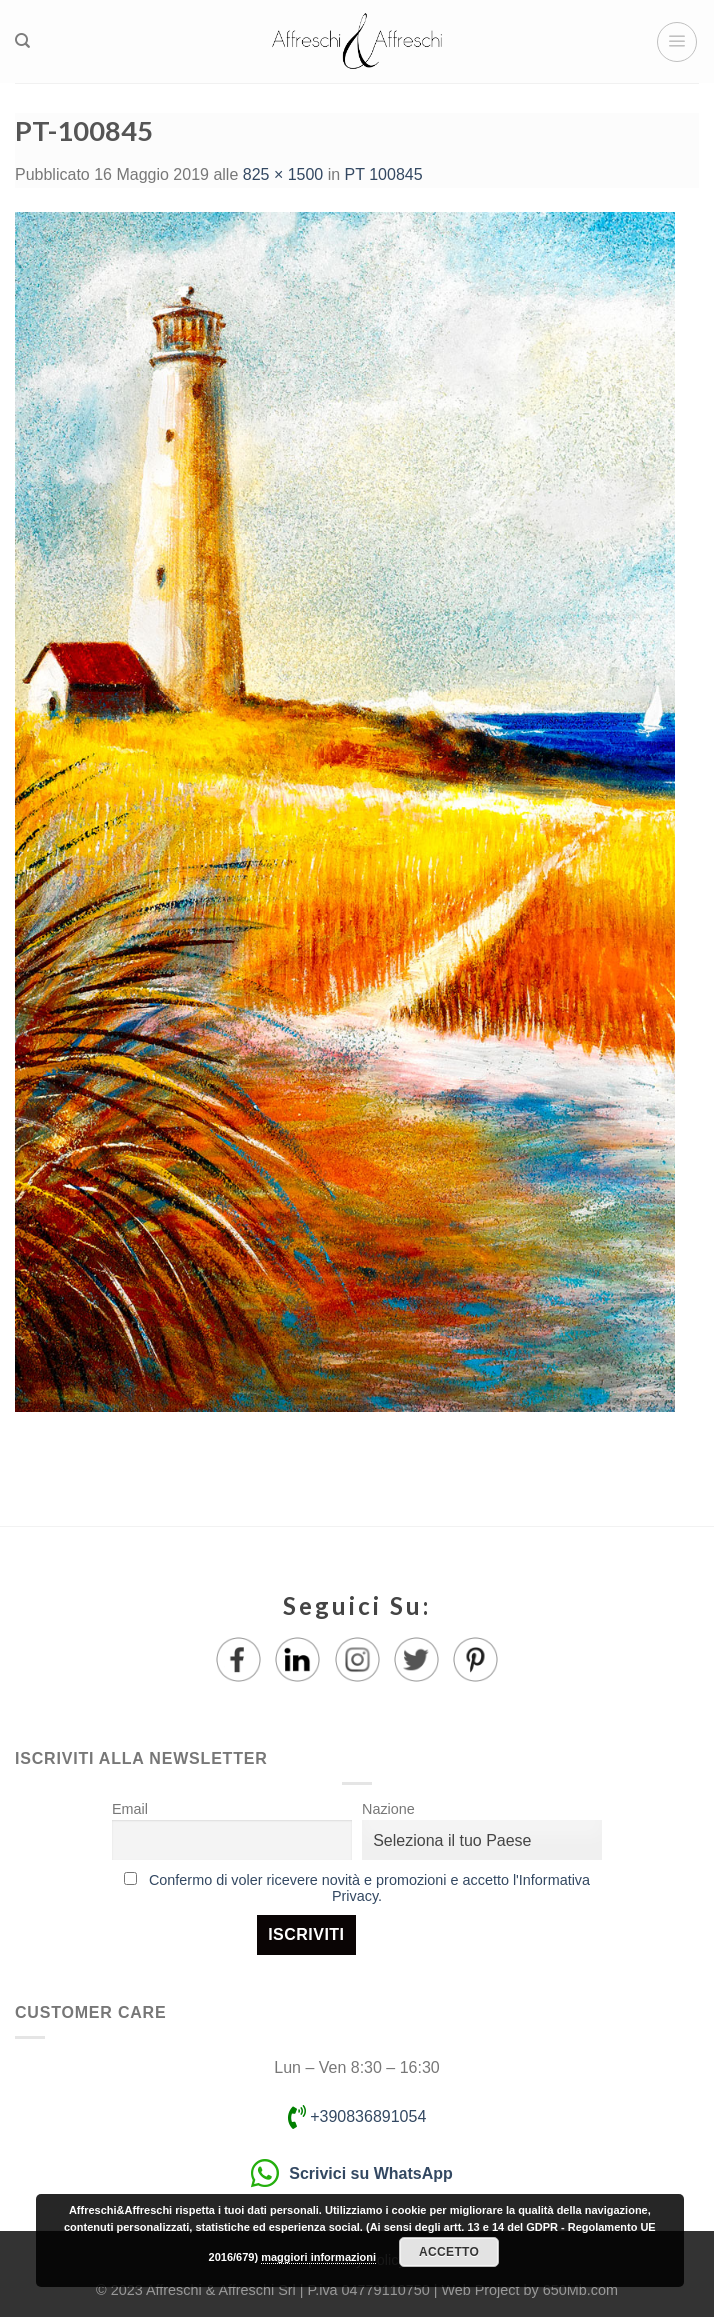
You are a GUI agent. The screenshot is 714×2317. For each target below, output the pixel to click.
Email (130, 1809)
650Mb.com (580, 2290)
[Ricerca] (22, 41)
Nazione (388, 1809)
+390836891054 (357, 2116)
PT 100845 (384, 174)
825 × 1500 (283, 174)
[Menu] (677, 42)
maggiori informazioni (318, 2257)
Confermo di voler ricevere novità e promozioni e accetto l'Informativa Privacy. (369, 1888)
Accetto (449, 2252)
